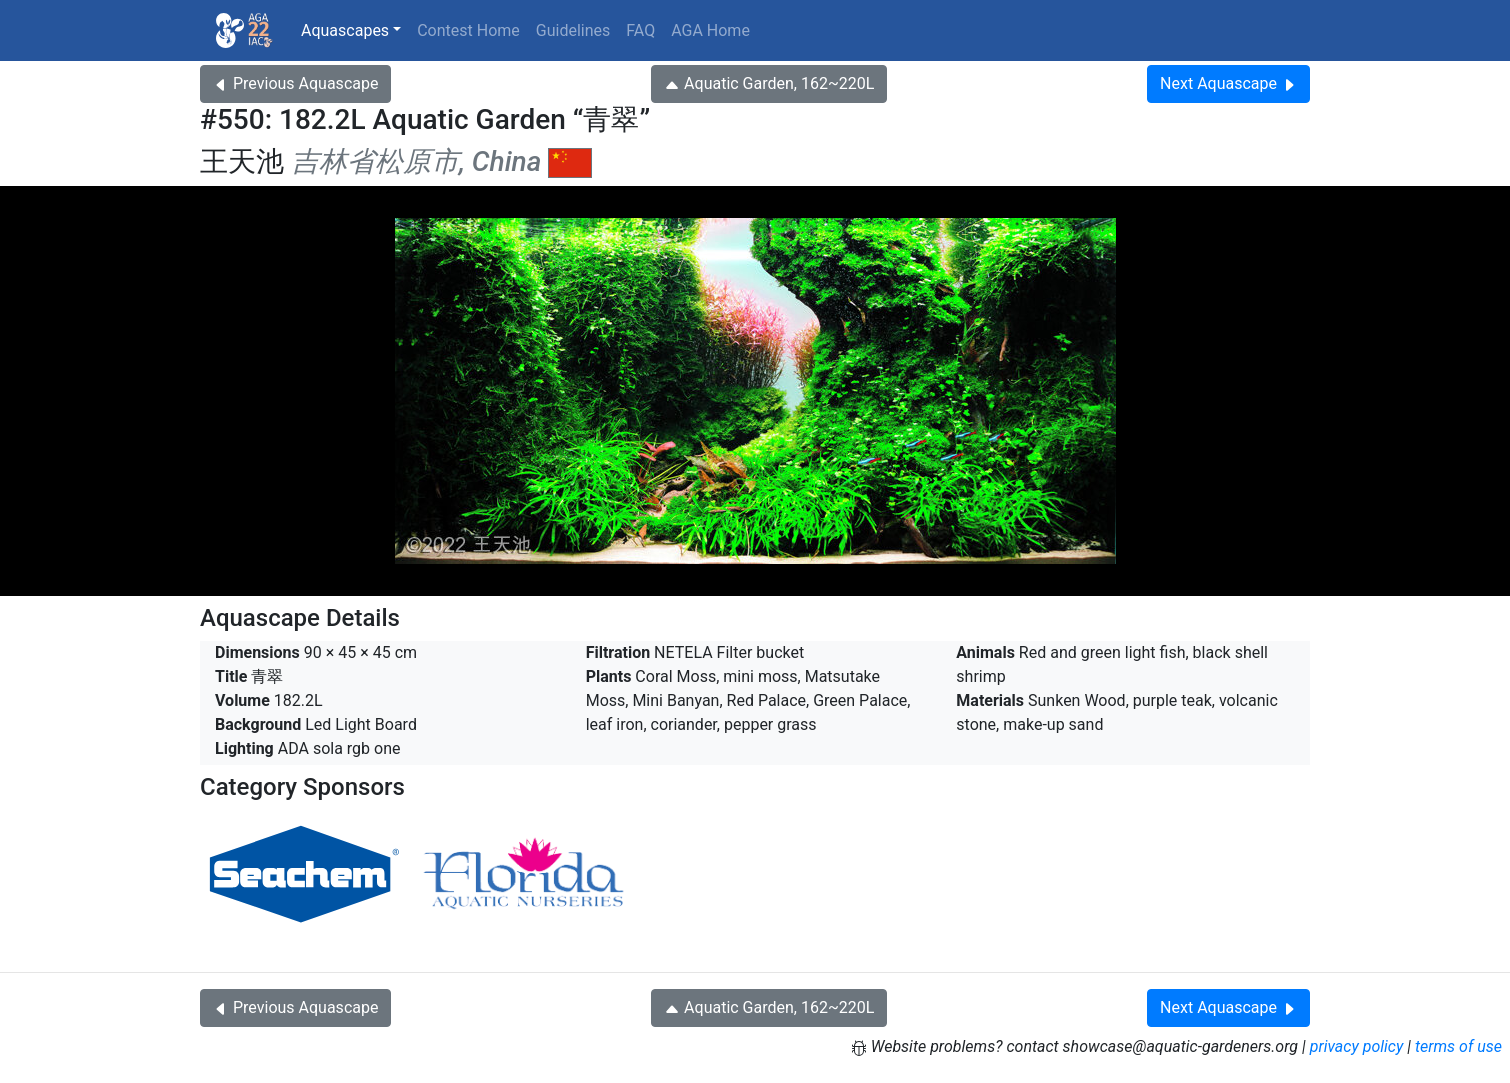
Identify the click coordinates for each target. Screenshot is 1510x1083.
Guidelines (573, 30)
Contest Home (468, 30)
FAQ (640, 30)
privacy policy (1357, 1046)
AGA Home (710, 30)
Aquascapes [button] (345, 30)
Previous (295, 83)
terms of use (1458, 1046)
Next (1228, 83)
